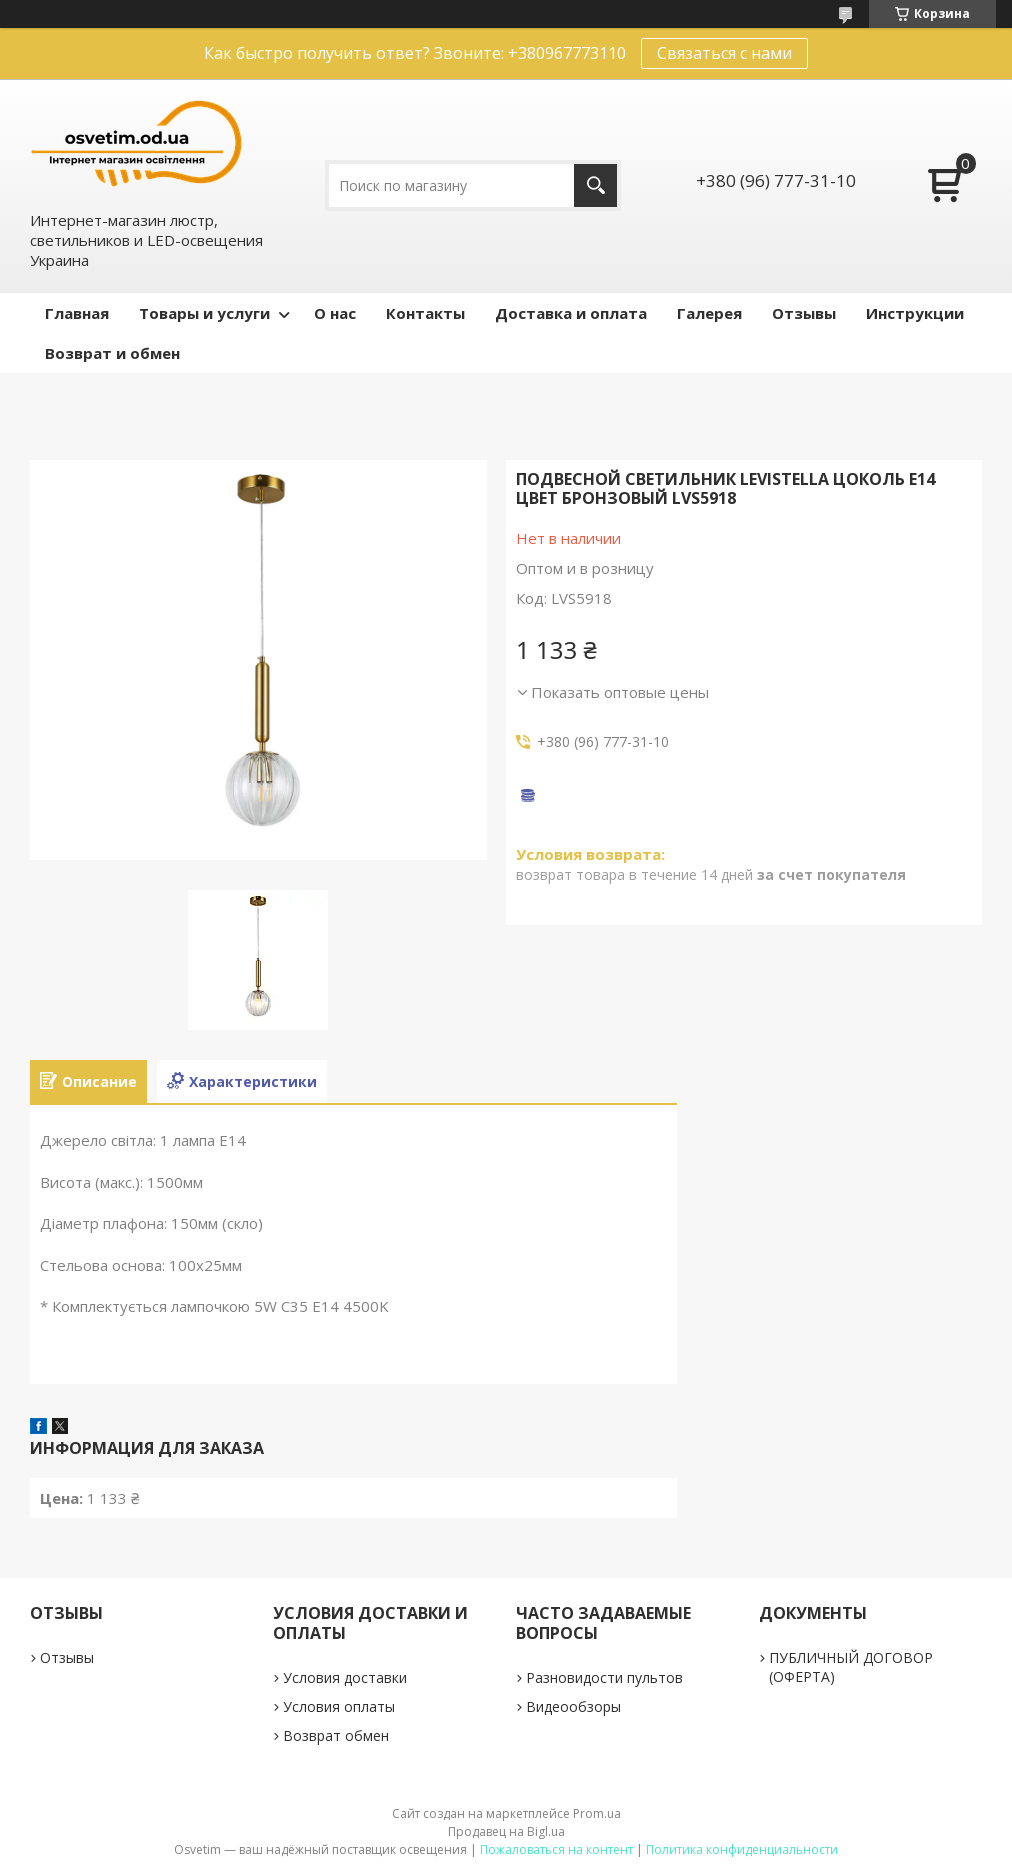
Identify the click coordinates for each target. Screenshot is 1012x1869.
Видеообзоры (573, 1706)
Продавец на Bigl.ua (506, 1831)
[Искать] (595, 185)
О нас (335, 313)
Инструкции (915, 313)
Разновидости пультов (604, 1677)
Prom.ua (597, 1813)
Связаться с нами (724, 53)
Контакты (425, 313)
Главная (77, 313)
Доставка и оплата (571, 313)
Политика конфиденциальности (742, 1849)
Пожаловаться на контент (556, 1849)
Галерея (709, 313)
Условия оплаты (339, 1706)
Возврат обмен (336, 1735)
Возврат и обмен (112, 353)
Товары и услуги (204, 313)
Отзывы (804, 313)
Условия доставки (345, 1677)
